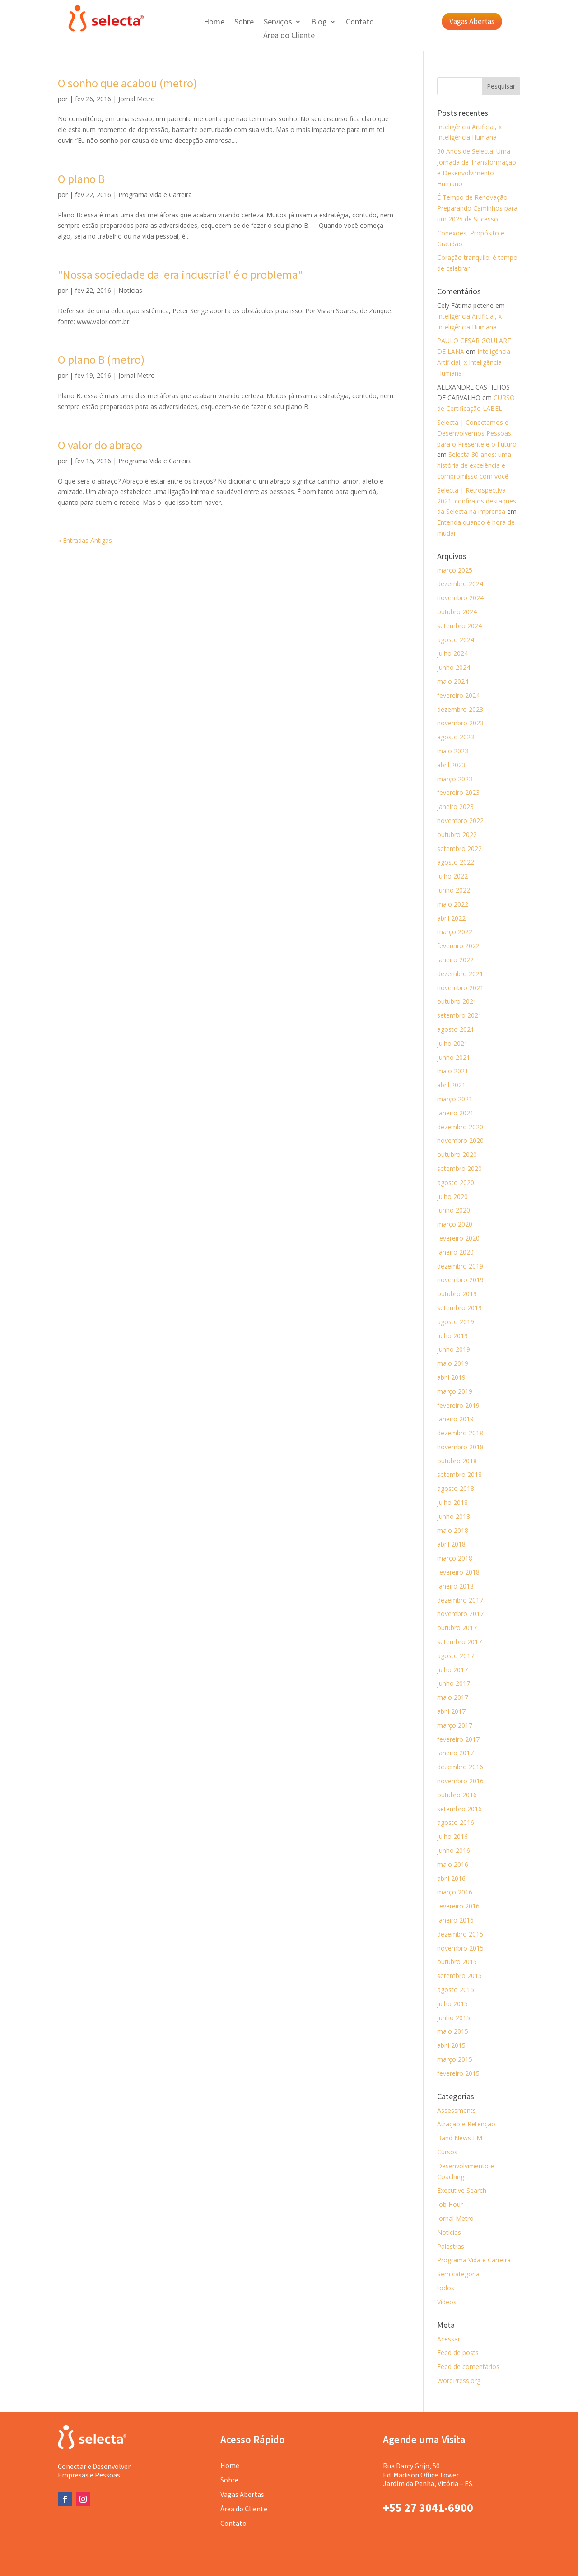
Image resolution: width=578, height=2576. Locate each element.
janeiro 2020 (455, 1252)
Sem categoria (458, 2274)
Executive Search (461, 2190)
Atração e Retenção (466, 2124)
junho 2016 (453, 1850)
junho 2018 (453, 1516)
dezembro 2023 (460, 709)
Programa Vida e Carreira (155, 194)
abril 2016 (451, 1878)
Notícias (130, 290)
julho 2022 (452, 876)
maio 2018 (452, 1530)
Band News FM (459, 2138)
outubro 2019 (457, 1293)
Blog (319, 23)
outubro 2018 (457, 1461)
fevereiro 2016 (458, 1906)
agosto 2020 (455, 1182)
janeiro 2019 (455, 1419)
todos (445, 2288)
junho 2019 (453, 1349)
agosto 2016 (455, 1822)
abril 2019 (451, 1377)
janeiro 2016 (455, 1920)
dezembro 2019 (460, 1266)
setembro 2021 (459, 1015)
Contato (360, 23)
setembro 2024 (459, 625)
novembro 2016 (460, 1781)
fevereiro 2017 (458, 1739)
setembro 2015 (459, 1975)
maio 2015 (452, 2031)
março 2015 (454, 2059)
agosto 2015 (455, 1989)
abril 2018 (451, 1544)
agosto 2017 (455, 1655)
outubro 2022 (457, 834)
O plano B (81, 178)
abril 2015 (451, 2045)
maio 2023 (452, 751)
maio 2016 (452, 1864)
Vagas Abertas (471, 21)
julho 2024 (452, 653)
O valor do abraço (100, 444)
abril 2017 (451, 1711)
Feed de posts (458, 2352)
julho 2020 (452, 1196)
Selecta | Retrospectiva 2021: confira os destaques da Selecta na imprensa (476, 501)
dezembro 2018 (460, 1433)
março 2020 (454, 1224)
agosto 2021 (455, 1029)
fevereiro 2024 (458, 695)
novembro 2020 (460, 1140)
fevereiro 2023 (458, 792)
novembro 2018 (460, 1447)
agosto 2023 (455, 737)
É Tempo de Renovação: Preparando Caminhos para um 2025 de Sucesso (477, 208)
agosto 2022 (455, 862)
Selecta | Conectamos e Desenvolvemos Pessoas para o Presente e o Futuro (477, 433)
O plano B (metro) (101, 359)
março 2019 (454, 1391)
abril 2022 (451, 918)
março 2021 (454, 1099)
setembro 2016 (459, 1809)
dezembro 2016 (460, 1767)
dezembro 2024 (460, 583)
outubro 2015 (457, 1961)
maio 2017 (452, 1697)
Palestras (450, 2246)
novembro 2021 (460, 987)
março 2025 (454, 570)
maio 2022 (452, 904)
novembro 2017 (460, 1613)
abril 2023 (451, 765)
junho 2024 (453, 667)
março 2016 (454, 1892)
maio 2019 (452, 1363)
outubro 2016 (457, 1795)
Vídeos (447, 2302)
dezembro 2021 (460, 973)
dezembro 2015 (460, 1934)
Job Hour (450, 2204)
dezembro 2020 (460, 1127)
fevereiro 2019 (458, 1405)
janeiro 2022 (455, 959)
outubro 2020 (457, 1154)
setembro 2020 (459, 1168)
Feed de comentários (468, 2366)
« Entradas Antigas (85, 540)
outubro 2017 (457, 1627)
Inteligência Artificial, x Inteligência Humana (473, 362)
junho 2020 (453, 1210)
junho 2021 (453, 1057)
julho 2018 (452, 1502)
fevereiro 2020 (458, 1238)
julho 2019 (452, 1335)
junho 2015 (453, 2017)
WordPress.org (458, 2380)
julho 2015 (452, 2003)
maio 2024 (452, 681)
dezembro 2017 (460, 1600)
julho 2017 (452, 1669)
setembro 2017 (459, 1641)
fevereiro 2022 (458, 945)
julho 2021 (452, 1043)
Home (214, 23)
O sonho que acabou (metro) (127, 82)
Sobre (244, 23)
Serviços (278, 23)
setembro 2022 (459, 848)
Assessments (456, 2110)
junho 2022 (453, 890)
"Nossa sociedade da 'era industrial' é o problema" (180, 274)
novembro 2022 (460, 820)
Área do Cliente (289, 36)
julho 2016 (452, 1836)
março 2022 (454, 931)
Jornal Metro (136, 98)
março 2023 (454, 779)
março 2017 (454, 1725)
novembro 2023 (460, 723)
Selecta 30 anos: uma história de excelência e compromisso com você (474, 465)
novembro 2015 (460, 1948)
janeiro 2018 (455, 1586)
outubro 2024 (457, 611)
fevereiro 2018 (458, 1572)
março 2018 (454, 1558)
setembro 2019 (459, 1307)
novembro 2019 (460, 1279)
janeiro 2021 (455, 1113)
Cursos (447, 2152)
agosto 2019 (455, 1321)
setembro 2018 (459, 1474)
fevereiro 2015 (458, 2073)
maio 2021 (452, 1071)
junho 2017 (453, 1683)
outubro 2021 (457, 1001)
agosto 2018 (455, 1488)
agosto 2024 (455, 639)
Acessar (448, 2339)
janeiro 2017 (455, 1753)
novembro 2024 (460, 597)
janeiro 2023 (455, 806)
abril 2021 (451, 1085)
